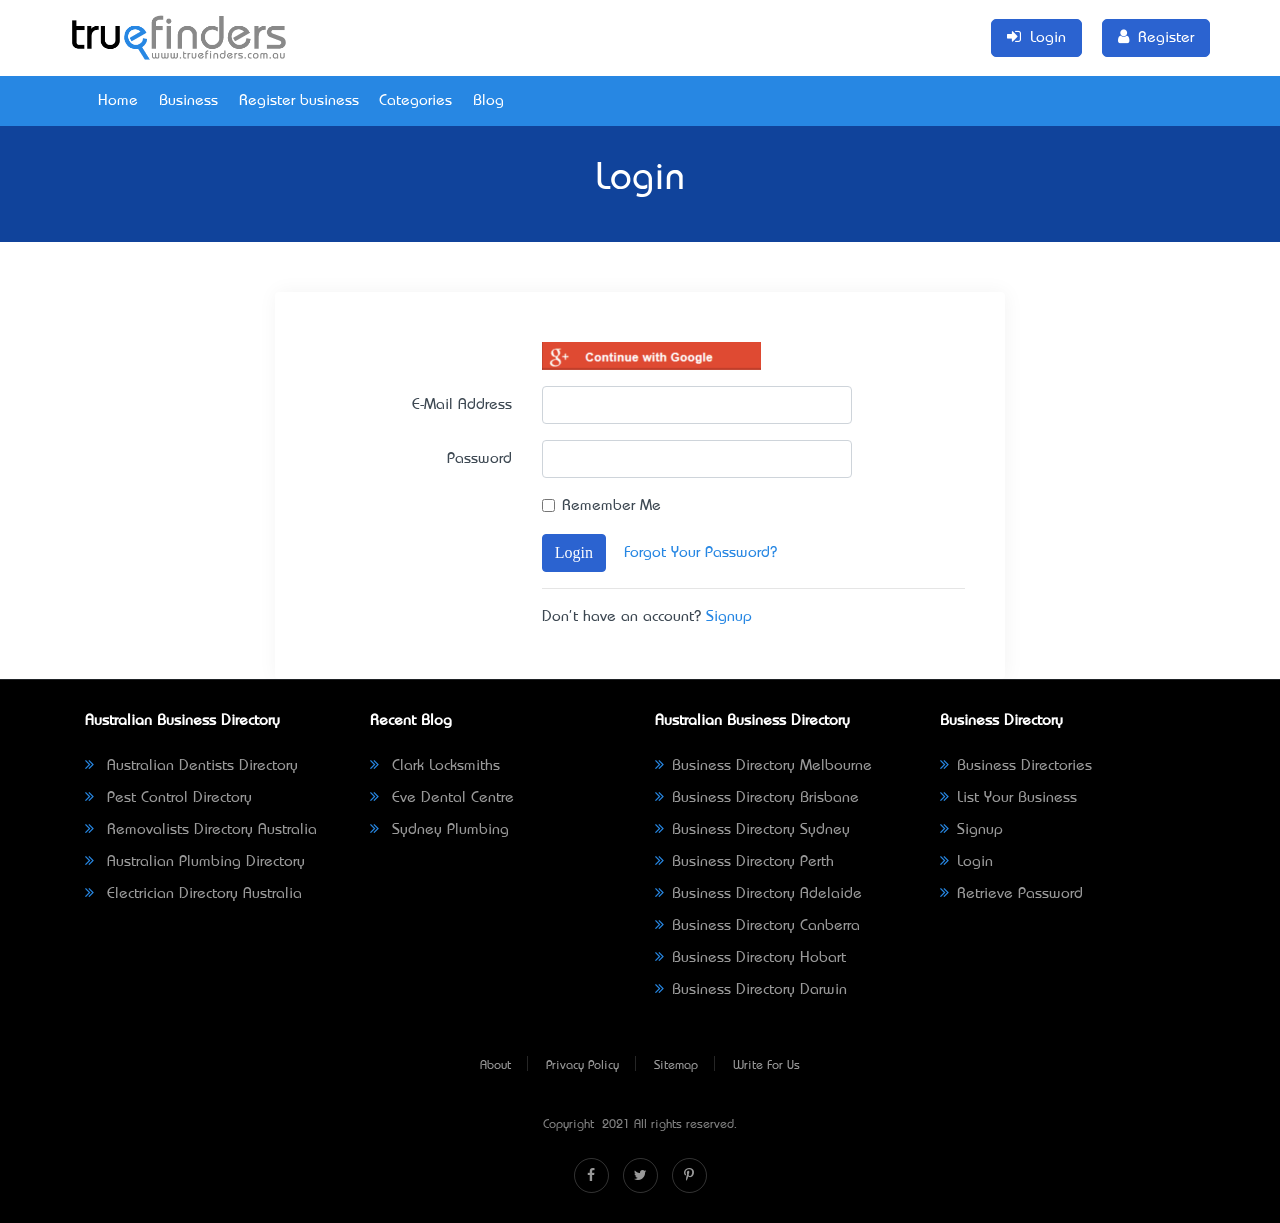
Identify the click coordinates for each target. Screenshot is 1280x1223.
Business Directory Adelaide (758, 894)
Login (574, 552)
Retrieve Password (1011, 894)
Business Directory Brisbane (757, 798)
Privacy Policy (582, 1066)
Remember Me (611, 506)
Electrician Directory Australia (193, 894)
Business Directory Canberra (757, 926)
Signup (729, 617)
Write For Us (766, 1066)
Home (118, 101)
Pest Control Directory (168, 798)
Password (479, 459)
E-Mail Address (462, 405)
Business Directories (1016, 766)
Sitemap (676, 1066)
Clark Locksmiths (435, 766)
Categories (415, 101)
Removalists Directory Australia (201, 830)
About (495, 1066)
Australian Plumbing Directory (195, 862)
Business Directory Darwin (751, 990)
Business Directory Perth (744, 862)
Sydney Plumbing (439, 830)
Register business (299, 101)
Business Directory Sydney (752, 830)
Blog (488, 101)
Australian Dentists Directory (191, 766)
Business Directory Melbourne (763, 766)
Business (188, 101)
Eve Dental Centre (442, 798)
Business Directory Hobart (750, 958)
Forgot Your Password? (700, 553)
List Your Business (1008, 798)
